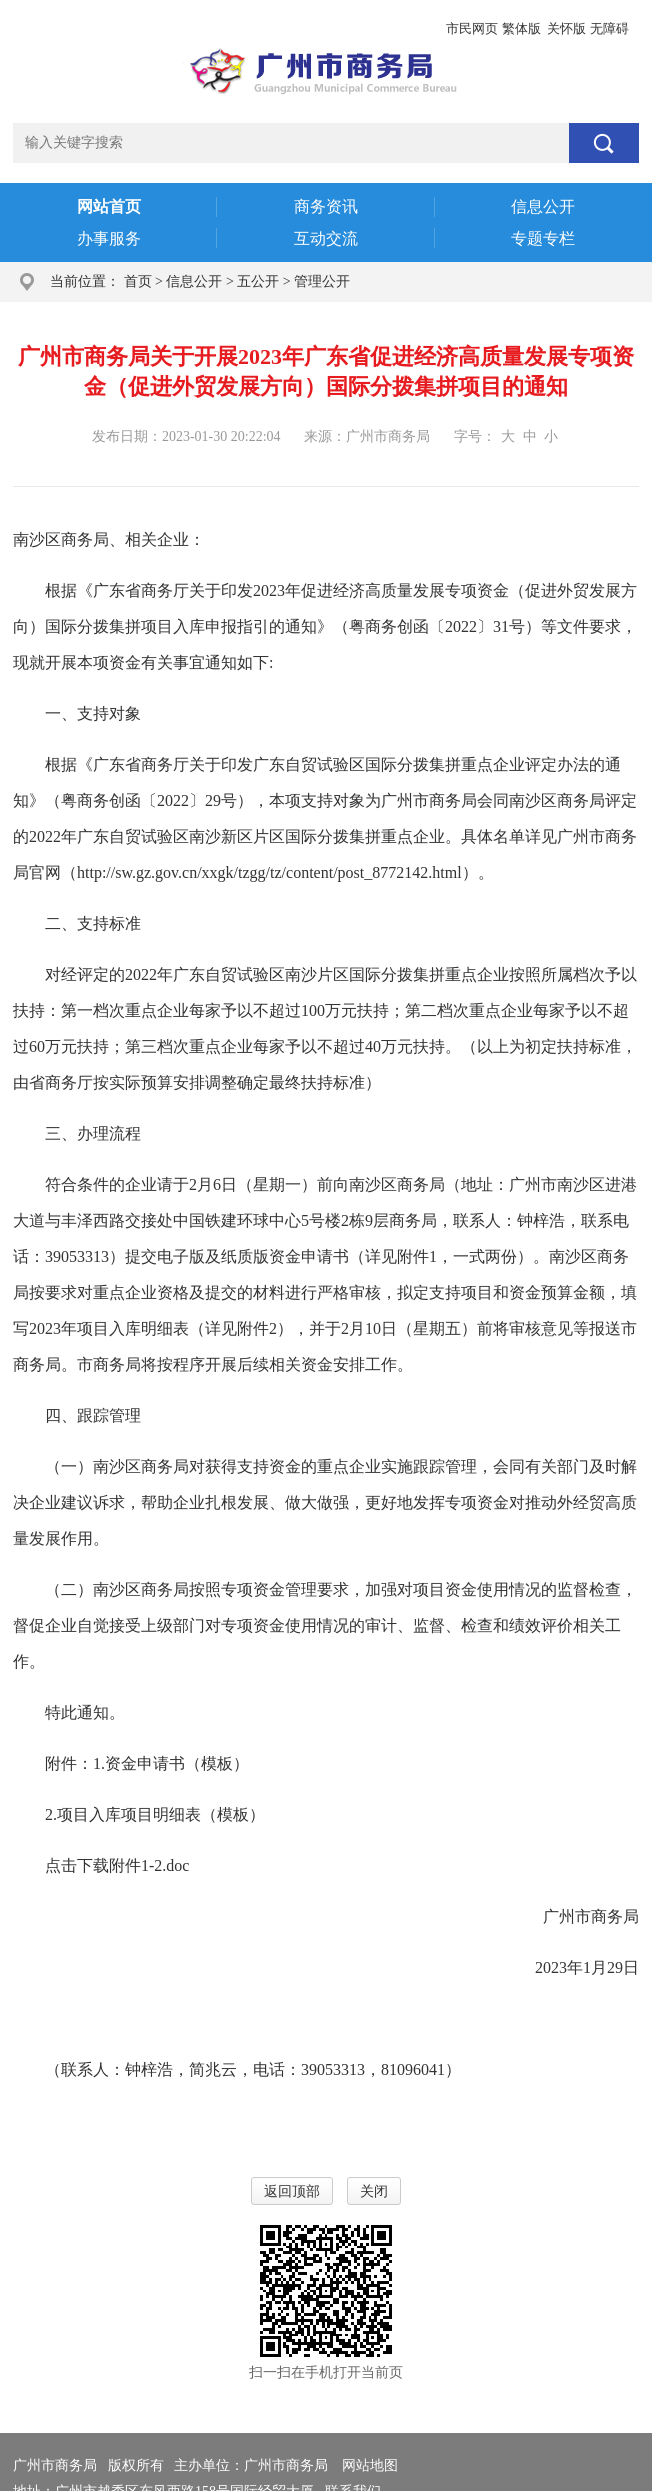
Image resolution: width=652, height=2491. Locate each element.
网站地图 (370, 2465)
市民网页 (472, 28)
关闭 (374, 2191)
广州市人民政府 (62, 28)
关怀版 (566, 28)
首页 (138, 281)
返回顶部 (292, 2191)
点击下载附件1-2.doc (117, 1865)
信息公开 (194, 281)
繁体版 (521, 28)
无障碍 (609, 28)
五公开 (258, 281)
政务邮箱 (150, 28)
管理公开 (322, 281)
